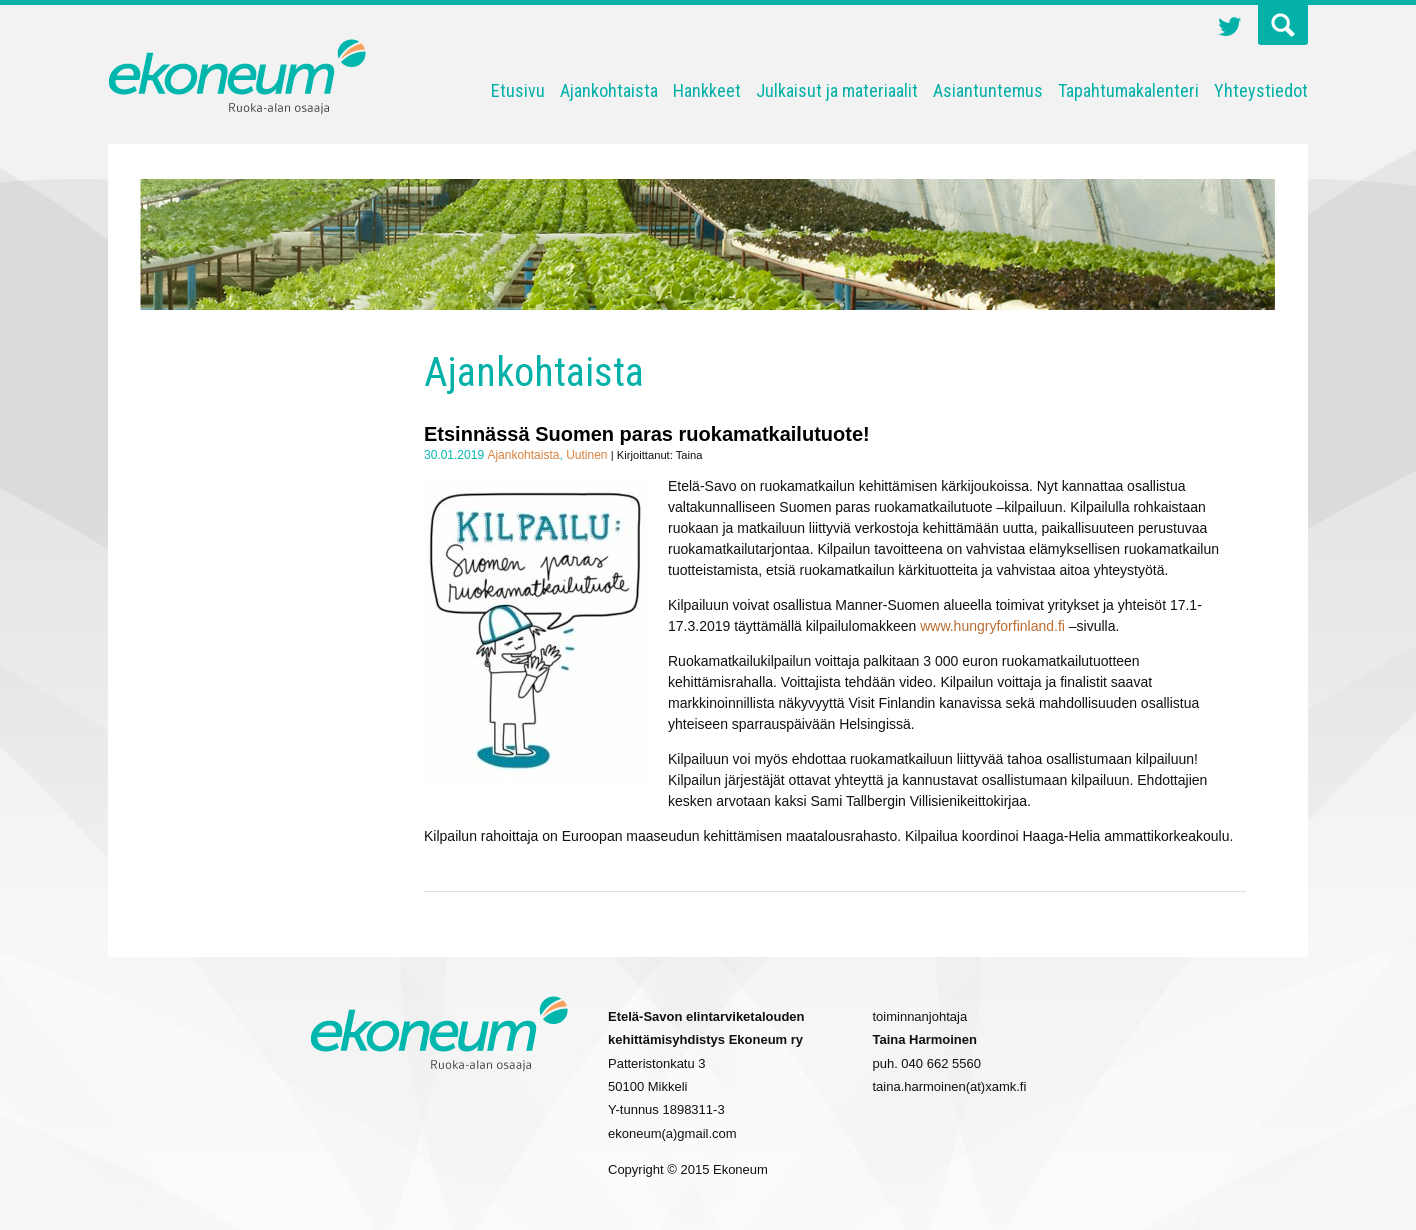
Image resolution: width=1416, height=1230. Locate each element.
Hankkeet (707, 90)
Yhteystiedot (1261, 90)
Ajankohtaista (609, 90)
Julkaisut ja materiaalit (837, 90)
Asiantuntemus (988, 90)
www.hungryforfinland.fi (992, 626)
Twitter (1230, 29)
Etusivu (518, 90)
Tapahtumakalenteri (1128, 90)
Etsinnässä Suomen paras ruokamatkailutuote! (647, 434)
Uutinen (586, 455)
